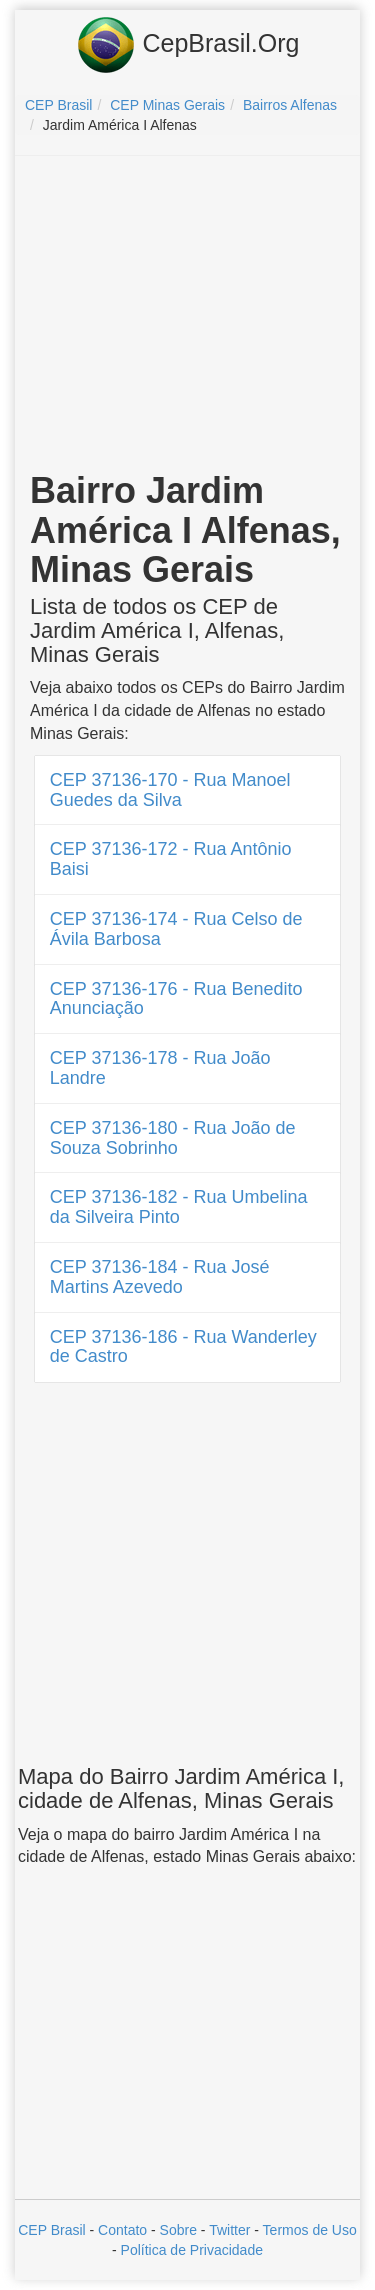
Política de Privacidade (192, 2250)
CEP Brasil (51, 2230)
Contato (122, 2230)
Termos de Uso (310, 2230)
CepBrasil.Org (188, 45)
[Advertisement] (188, 316)
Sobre (178, 2230)
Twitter (229, 2230)
